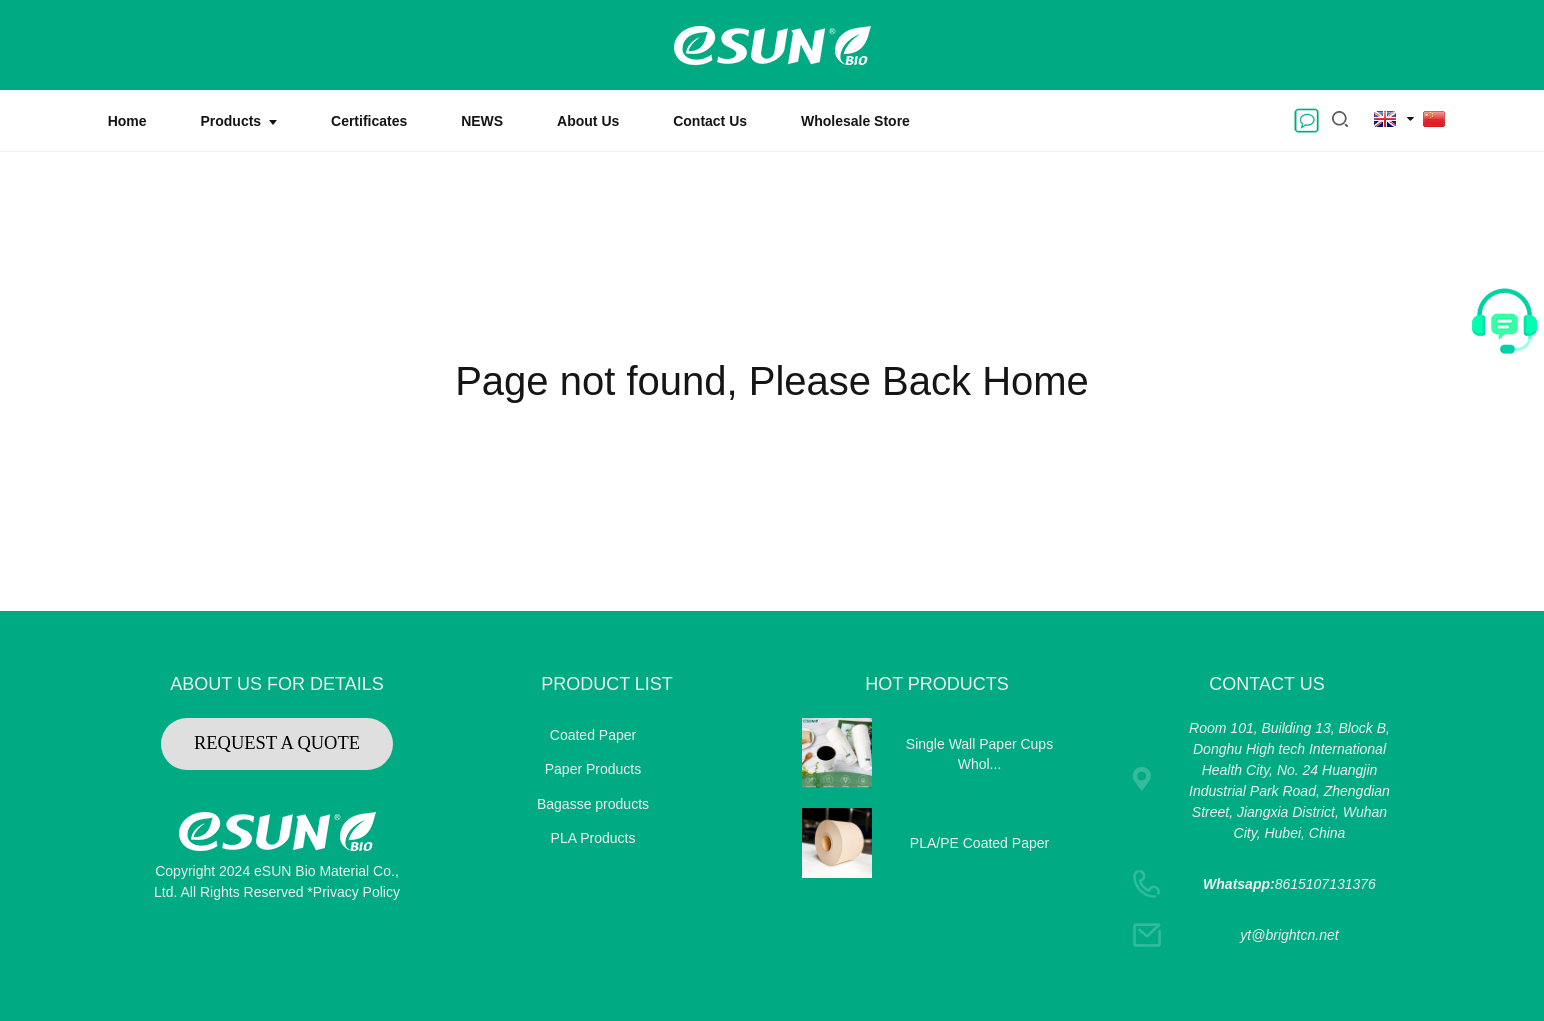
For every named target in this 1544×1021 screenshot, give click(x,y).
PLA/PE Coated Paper (979, 843)
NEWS (482, 121)
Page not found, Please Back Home (772, 381)
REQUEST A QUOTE (277, 743)
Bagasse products (593, 804)
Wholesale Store (855, 121)
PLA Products (593, 838)
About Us (588, 121)
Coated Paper (593, 735)
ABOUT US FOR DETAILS (276, 684)
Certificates (369, 121)
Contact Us (710, 121)
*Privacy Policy (353, 892)
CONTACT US (1266, 684)
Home (127, 121)
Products (238, 121)
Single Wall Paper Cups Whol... (979, 754)
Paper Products (593, 769)
